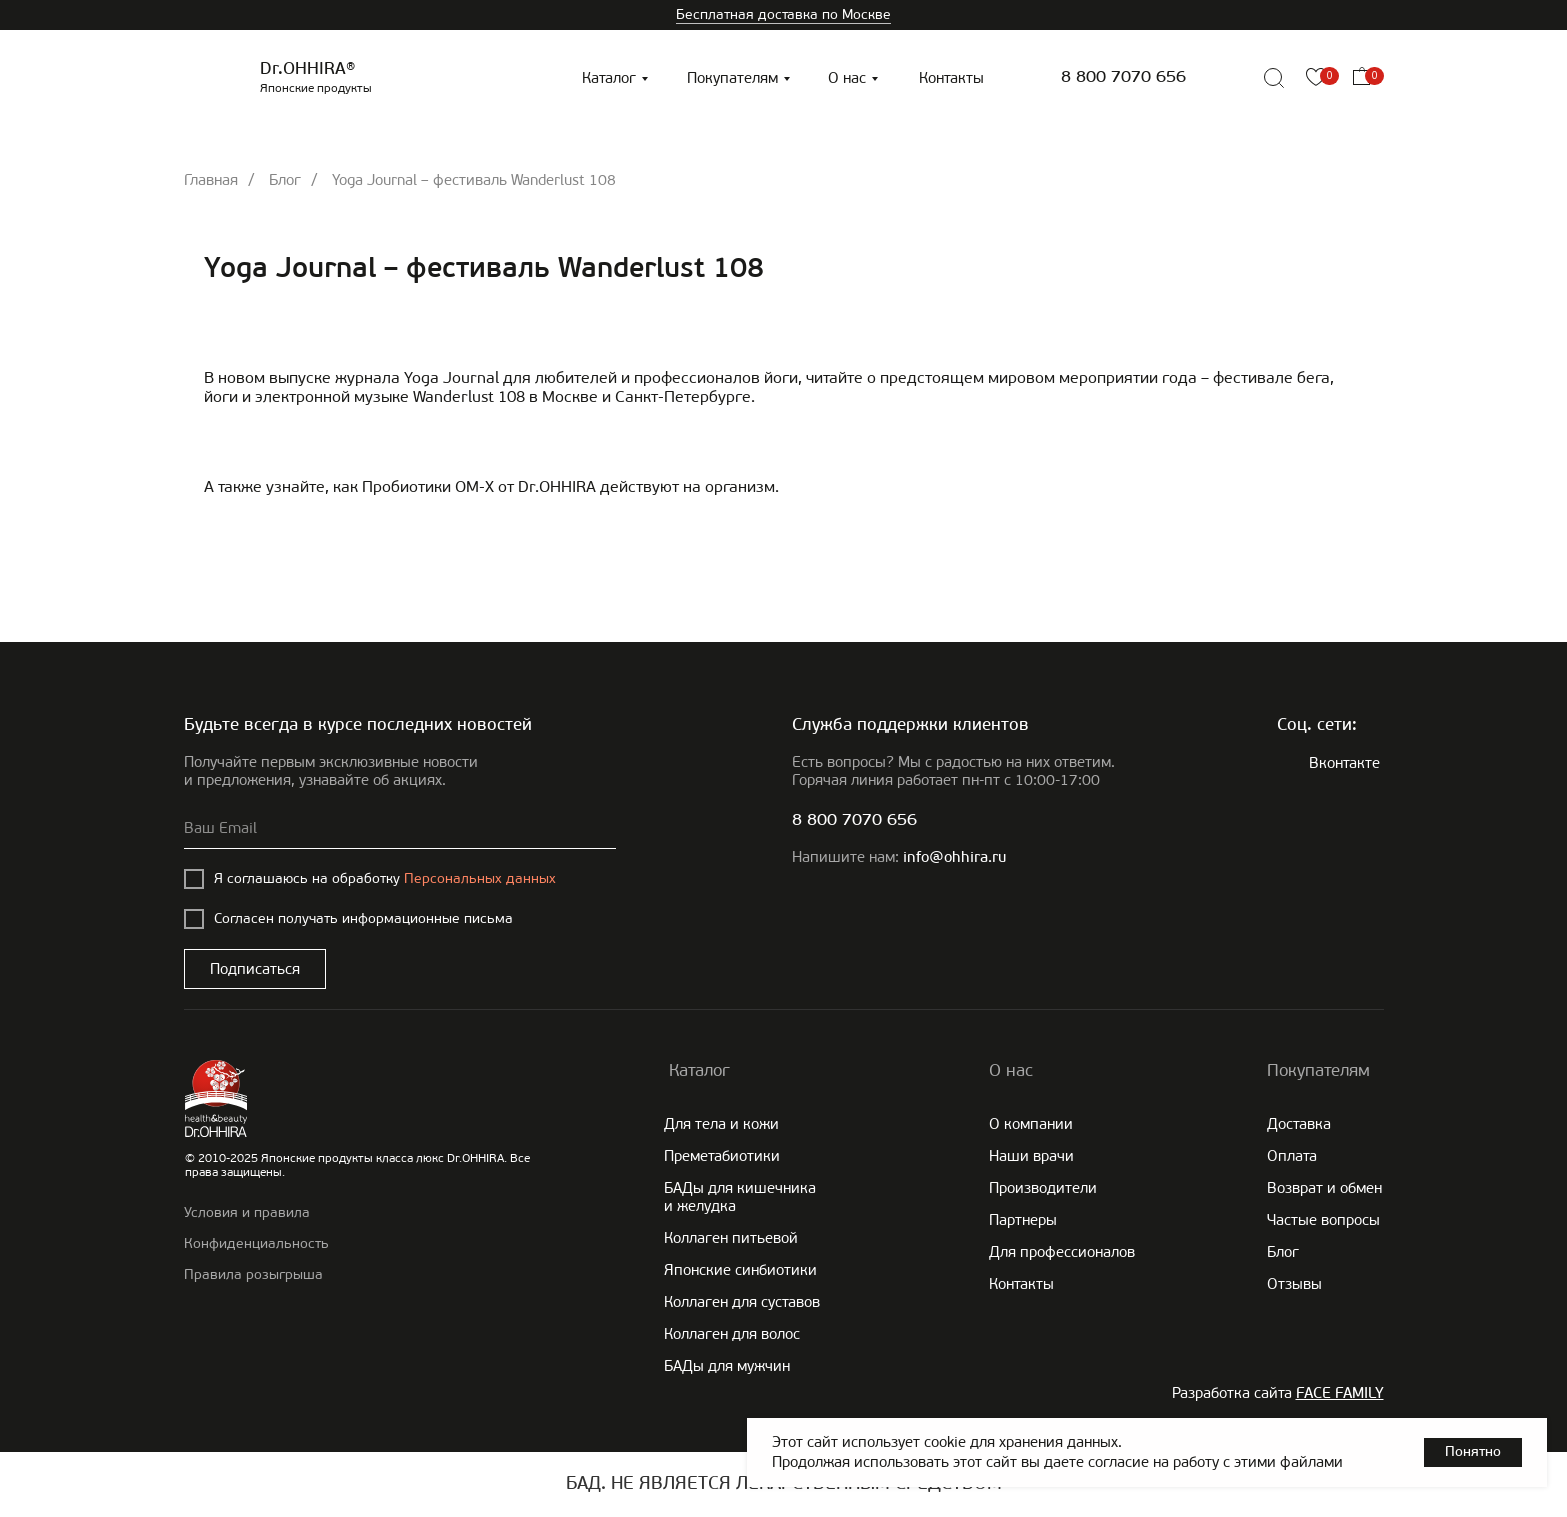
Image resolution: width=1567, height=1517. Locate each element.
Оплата (1292, 1156)
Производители (1043, 1188)
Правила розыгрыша (253, 1274)
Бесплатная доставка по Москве (783, 14)
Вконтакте (1344, 763)
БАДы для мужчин (727, 1366)
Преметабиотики (722, 1156)
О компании (1031, 1124)
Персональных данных (480, 878)
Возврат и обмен (1324, 1188)
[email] (400, 829)
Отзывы (1294, 1284)
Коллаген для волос (732, 1334)
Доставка (1299, 1124)
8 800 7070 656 (1123, 77)
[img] (1229, 78)
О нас (847, 78)
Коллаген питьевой (731, 1238)
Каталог (609, 78)
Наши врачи (1031, 1156)
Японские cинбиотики (740, 1270)
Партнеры (1023, 1220)
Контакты (951, 78)
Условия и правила (247, 1212)
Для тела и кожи (721, 1124)
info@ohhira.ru (954, 858)
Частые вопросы (1323, 1220)
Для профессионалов (1062, 1252)
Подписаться (255, 969)
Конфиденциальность (256, 1243)
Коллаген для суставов (742, 1302)
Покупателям (732, 78)
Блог (285, 180)
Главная (211, 180)
